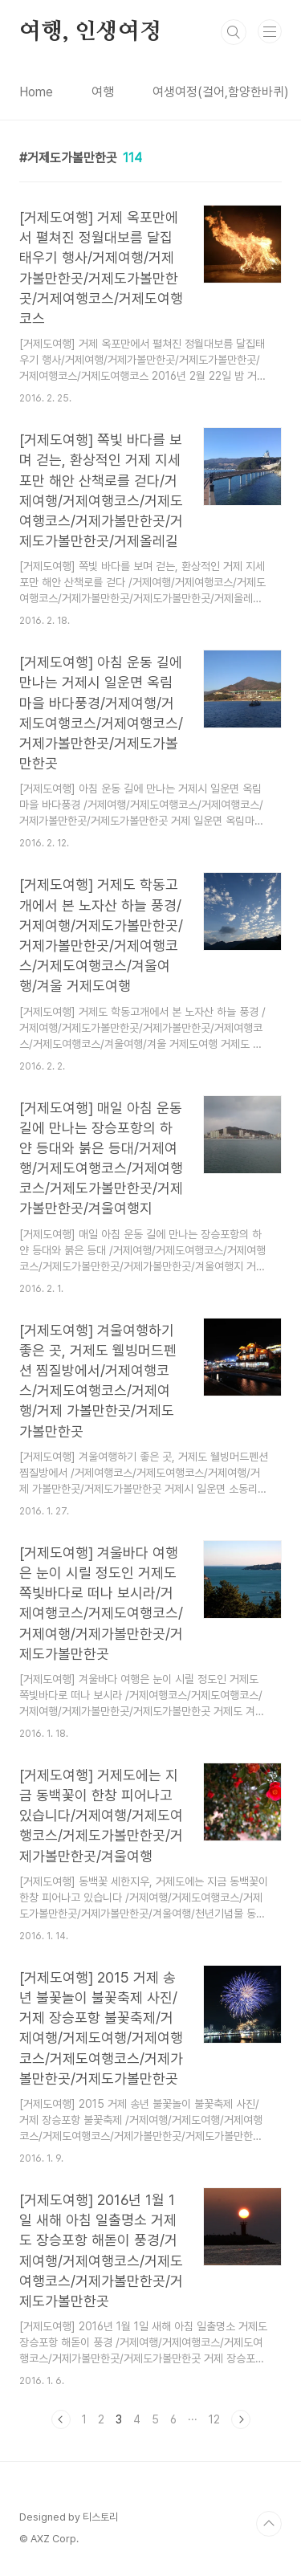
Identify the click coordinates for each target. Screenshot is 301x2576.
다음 (240, 2419)
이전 (61, 2419)
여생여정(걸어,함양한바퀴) (221, 92)
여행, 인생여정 (90, 32)
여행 (103, 92)
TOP (269, 2524)
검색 (234, 32)
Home (36, 92)
